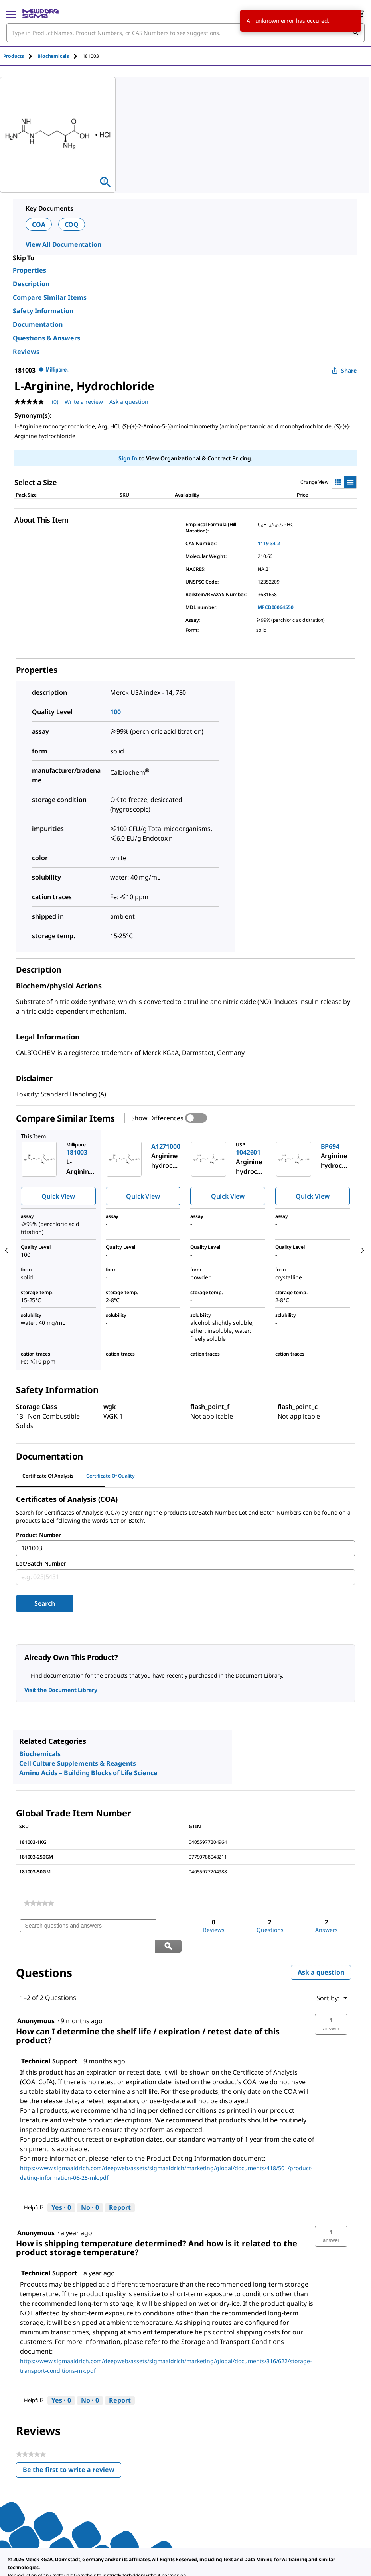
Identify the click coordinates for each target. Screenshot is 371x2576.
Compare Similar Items (50, 297)
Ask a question (321, 1951)
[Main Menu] (11, 13)
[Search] (355, 32)
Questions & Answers (46, 338)
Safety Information (43, 311)
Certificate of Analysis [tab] (47, 1475)
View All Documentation (63, 244)
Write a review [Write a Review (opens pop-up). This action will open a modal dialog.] (84, 401)
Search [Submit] (44, 1603)
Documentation (38, 324)
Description (31, 283)
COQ (72, 224)
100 (115, 711)
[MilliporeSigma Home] (40, 13)
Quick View (58, 1196)
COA (38, 224)
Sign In (127, 458)
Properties (29, 270)
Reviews (26, 351)
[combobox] (185, 32)
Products (13, 56)
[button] (331, 2004)
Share (344, 370)
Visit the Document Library (60, 1690)
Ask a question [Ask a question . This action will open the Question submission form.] (128, 401)
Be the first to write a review (72, 2451)
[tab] (20, 56)
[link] (39, 1903)
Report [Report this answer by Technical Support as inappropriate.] (120, 2187)
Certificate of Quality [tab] (110, 1475)
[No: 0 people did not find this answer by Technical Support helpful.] (90, 2188)
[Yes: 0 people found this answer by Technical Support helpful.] (61, 2188)
